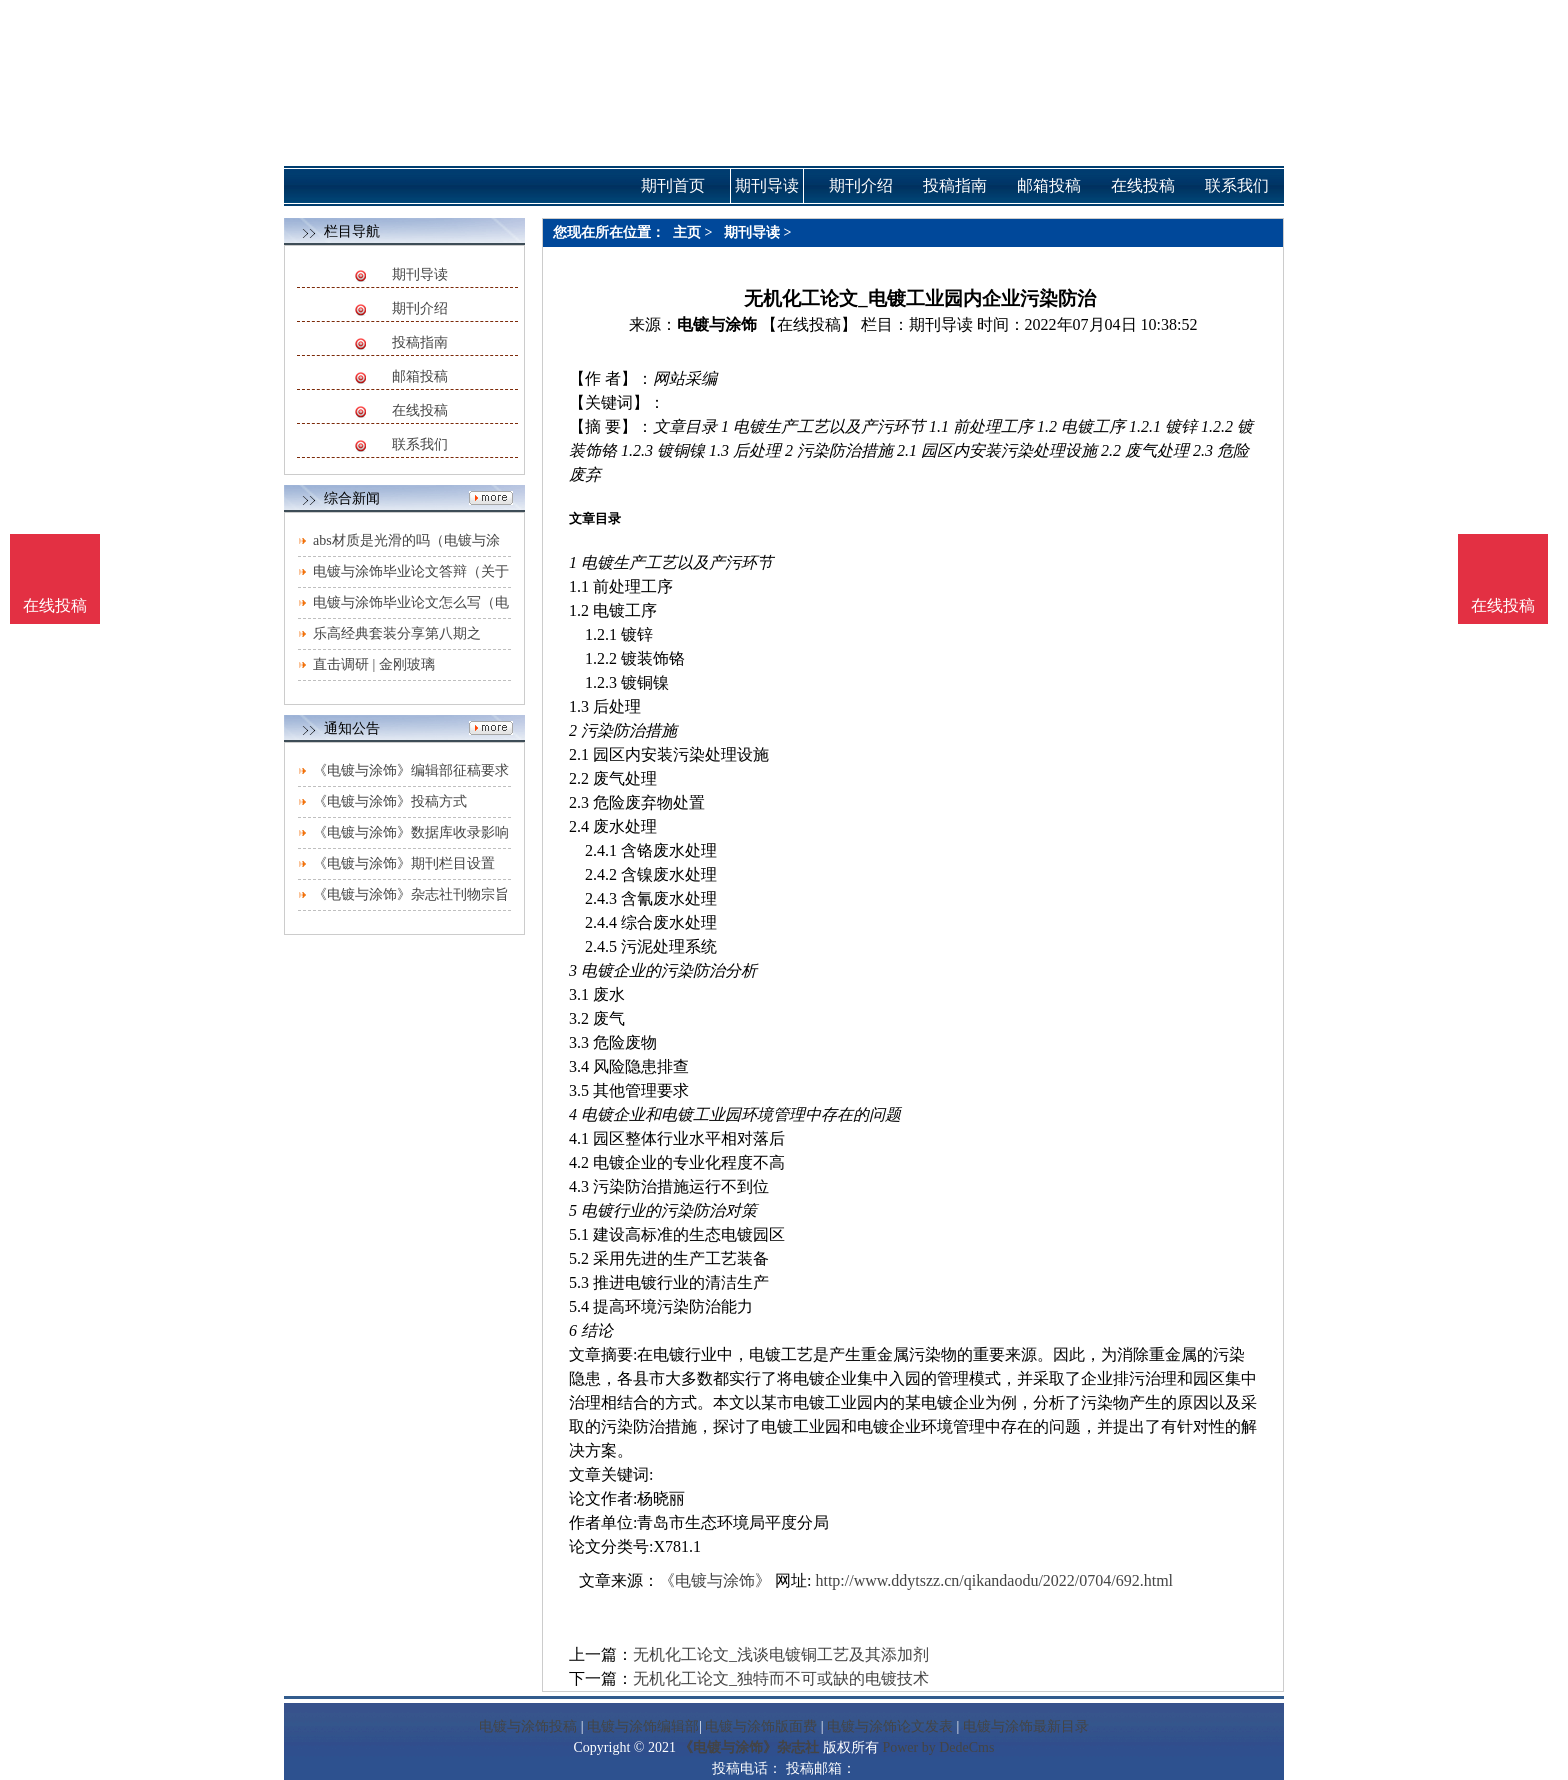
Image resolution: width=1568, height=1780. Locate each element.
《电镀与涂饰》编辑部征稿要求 (411, 770)
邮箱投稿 (420, 376)
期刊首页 (673, 185)
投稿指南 (420, 342)
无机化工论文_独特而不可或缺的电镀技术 (781, 1678)
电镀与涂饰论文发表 (890, 1726)
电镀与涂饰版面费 (761, 1726)
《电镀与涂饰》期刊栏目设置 (404, 863)
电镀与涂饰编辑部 (643, 1726)
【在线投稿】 (809, 324)
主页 (687, 232)
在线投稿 (420, 410)
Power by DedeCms (938, 1747)
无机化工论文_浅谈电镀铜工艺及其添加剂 (781, 1654)
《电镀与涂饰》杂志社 (749, 1747)
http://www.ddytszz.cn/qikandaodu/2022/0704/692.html (994, 1580)
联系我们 (420, 444)
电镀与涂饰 (717, 324)
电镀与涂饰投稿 (528, 1726)
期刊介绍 (420, 308)
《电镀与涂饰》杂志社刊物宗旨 (411, 894)
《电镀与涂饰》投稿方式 (390, 801)
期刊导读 (420, 274)
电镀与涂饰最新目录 (1026, 1726)
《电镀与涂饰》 (715, 1580)
